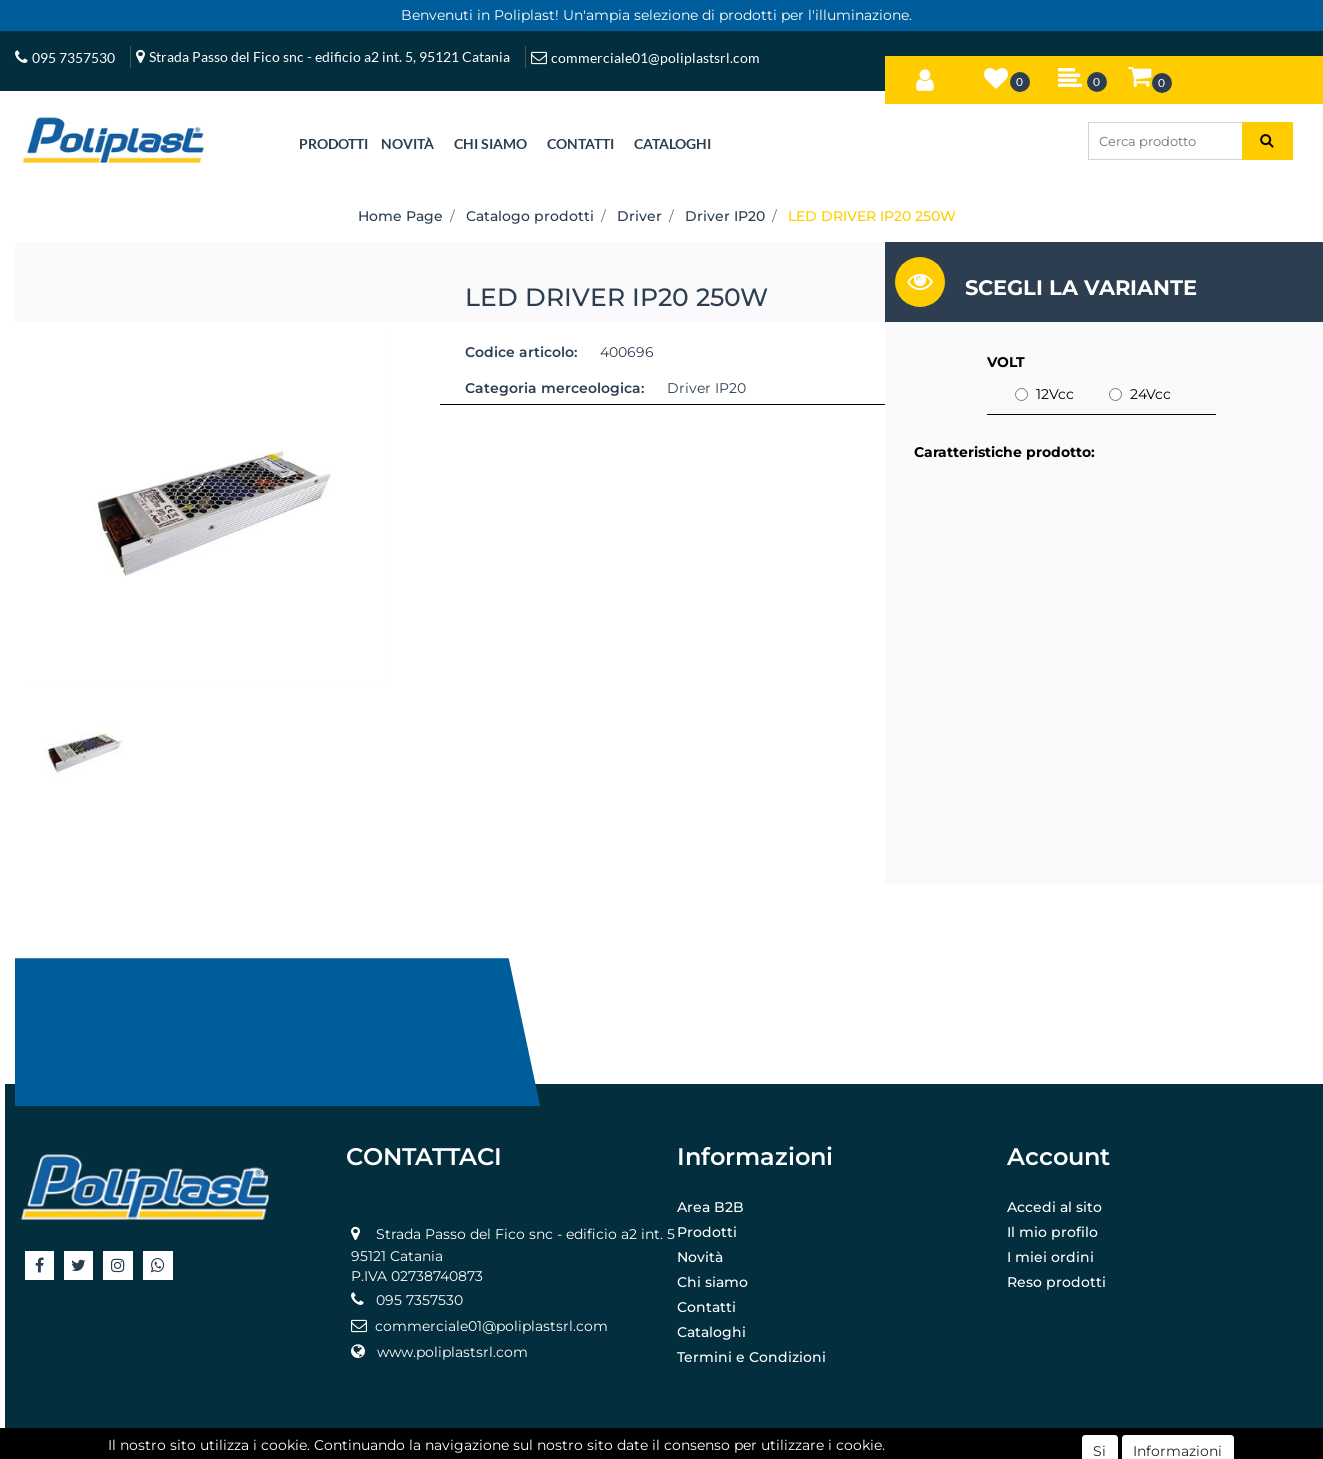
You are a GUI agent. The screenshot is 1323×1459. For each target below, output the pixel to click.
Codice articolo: (521, 352)
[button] (925, 76)
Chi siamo (712, 1282)
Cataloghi (711, 1332)
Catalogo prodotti (530, 216)
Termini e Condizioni (751, 1357)
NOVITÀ (407, 143)
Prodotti (707, 1232)
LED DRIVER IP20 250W (872, 216)
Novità (700, 1257)
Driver (639, 216)
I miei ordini (1050, 1257)
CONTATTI (580, 143)
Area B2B (710, 1207)
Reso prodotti (1056, 1282)
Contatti (706, 1307)
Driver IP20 (725, 216)
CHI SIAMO (490, 143)
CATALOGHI (672, 143)
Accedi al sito (1054, 1207)
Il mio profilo (1052, 1232)
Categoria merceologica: (554, 388)
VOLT (1006, 362)
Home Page (400, 216)
